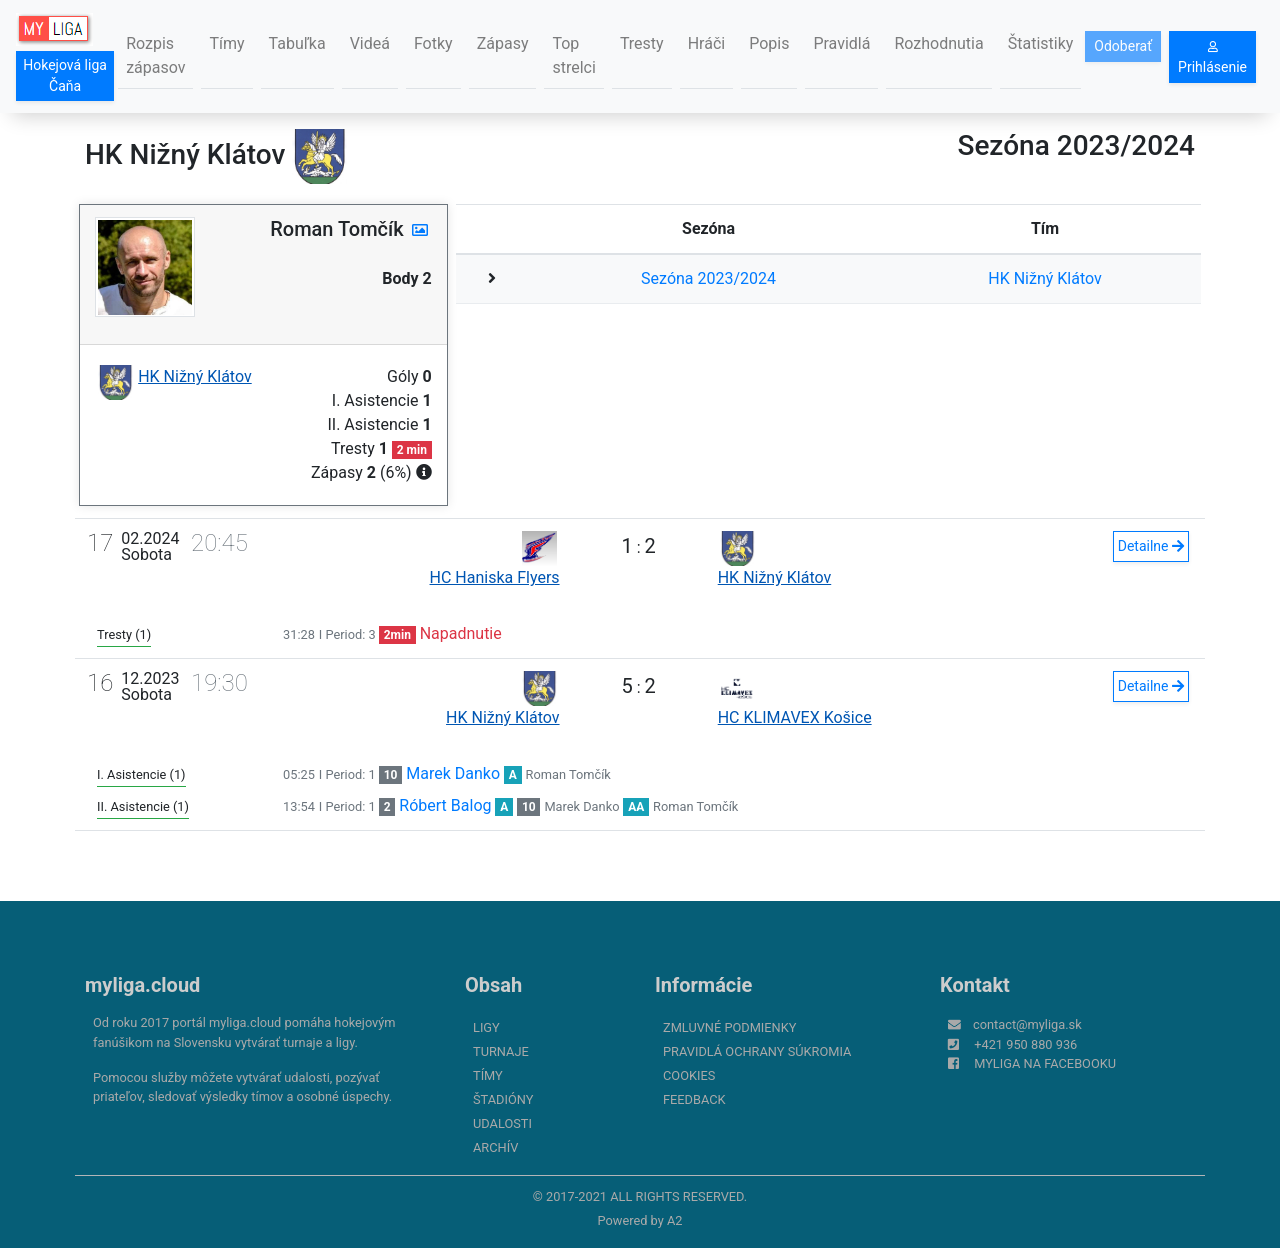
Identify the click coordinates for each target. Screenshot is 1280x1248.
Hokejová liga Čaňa (65, 75)
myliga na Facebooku (1045, 1063)
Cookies (689, 1075)
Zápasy (503, 43)
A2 (675, 1220)
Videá (370, 43)
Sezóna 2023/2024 (708, 278)
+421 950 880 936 (1025, 1044)
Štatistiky (1041, 43)
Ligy (486, 1027)
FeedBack (694, 1099)
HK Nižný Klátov (1045, 278)
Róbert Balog (445, 805)
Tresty (642, 43)
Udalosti (502, 1123)
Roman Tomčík (568, 774)
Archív (495, 1147)
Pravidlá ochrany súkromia (757, 1051)
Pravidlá (841, 43)
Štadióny (503, 1099)
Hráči (707, 43)
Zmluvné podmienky (729, 1027)
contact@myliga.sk (1027, 1024)
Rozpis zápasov (155, 55)
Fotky (433, 43)
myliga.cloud (142, 985)
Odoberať (1123, 46)
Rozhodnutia (938, 43)
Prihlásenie (1212, 58)
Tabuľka (297, 43)
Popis (769, 43)
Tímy (226, 43)
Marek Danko (453, 773)
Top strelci (573, 55)
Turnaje (501, 1051)
